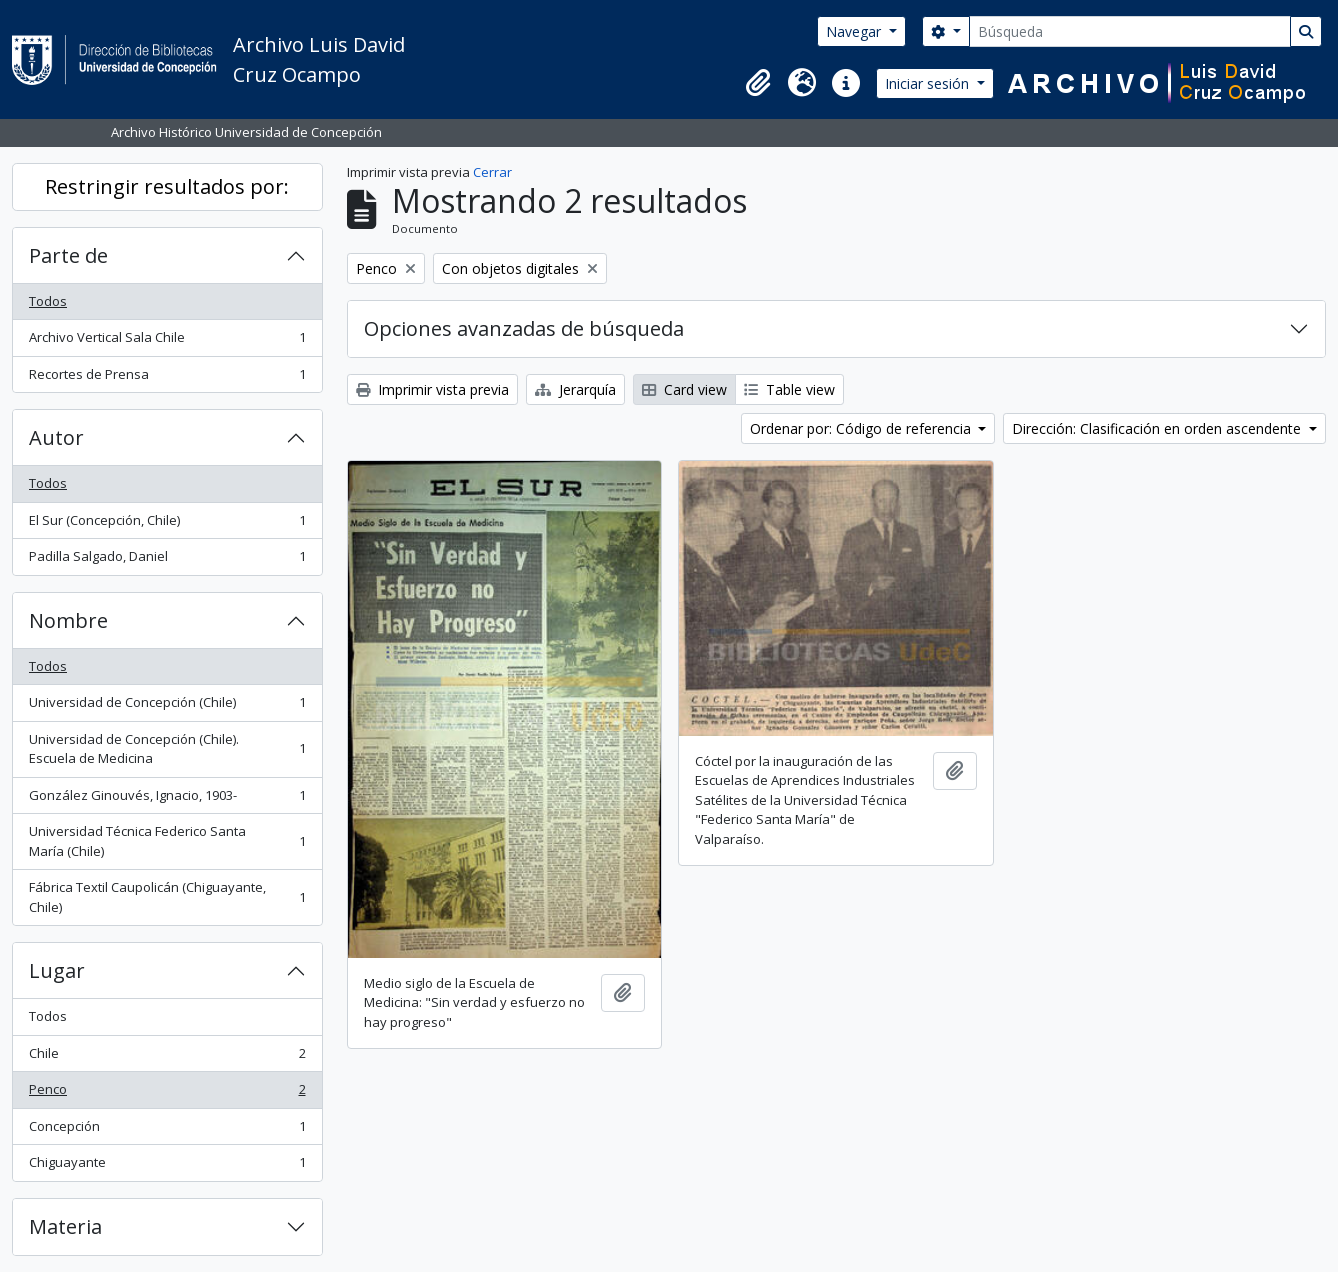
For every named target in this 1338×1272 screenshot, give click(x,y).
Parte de (68, 255)
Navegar (855, 31)
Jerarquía (575, 389)
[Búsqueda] (1130, 31)
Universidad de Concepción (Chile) (167, 706)
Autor (56, 437)
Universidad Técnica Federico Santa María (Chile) (167, 841)
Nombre (68, 620)
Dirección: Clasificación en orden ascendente (1158, 428)
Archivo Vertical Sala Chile (167, 341)
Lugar (57, 970)
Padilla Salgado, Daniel (167, 560)
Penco (167, 1093)
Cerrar (492, 172)
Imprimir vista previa (432, 389)
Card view (684, 389)
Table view (789, 389)
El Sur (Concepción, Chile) (167, 524)
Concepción (167, 1130)
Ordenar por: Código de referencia (862, 428)
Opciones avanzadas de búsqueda (524, 328)
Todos (48, 301)
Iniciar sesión (929, 83)
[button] (758, 83)
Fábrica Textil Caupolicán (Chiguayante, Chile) (167, 897)
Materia (65, 1226)
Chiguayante (167, 1166)
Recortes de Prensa (167, 378)
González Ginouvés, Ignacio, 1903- (167, 799)
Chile (167, 1057)
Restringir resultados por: (167, 186)
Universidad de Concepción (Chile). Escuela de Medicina (167, 749)
